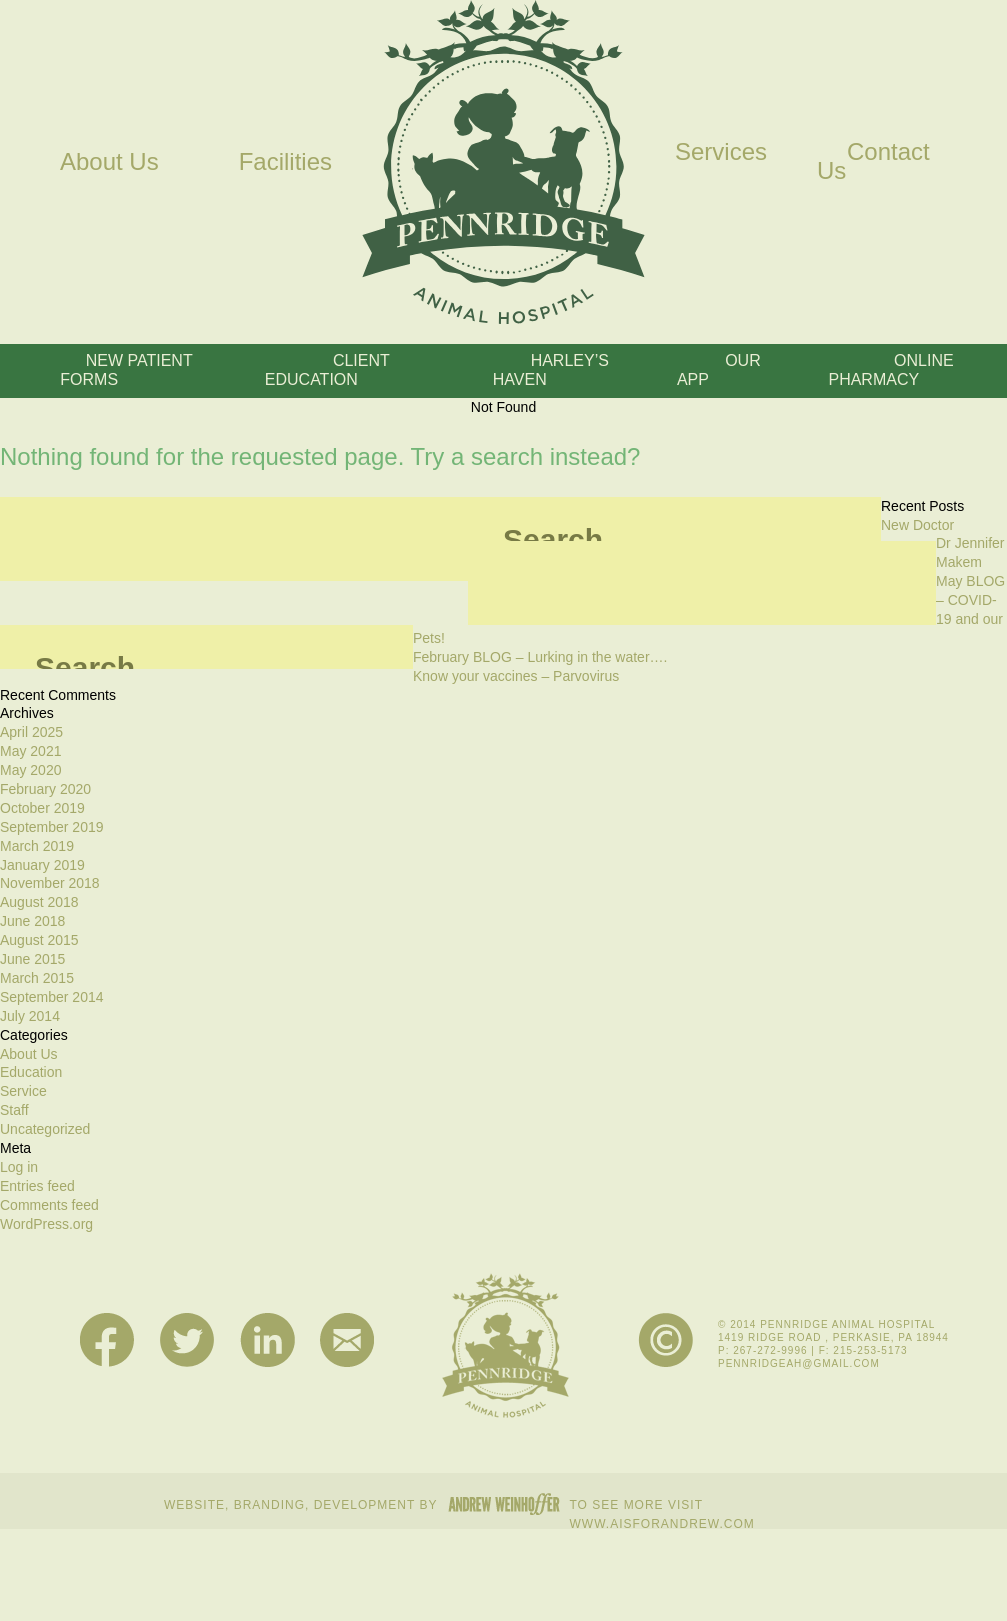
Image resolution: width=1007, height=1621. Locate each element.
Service (23, 1091)
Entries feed (37, 1186)
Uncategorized (45, 1129)
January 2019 (42, 865)
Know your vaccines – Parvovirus (516, 676)
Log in (19, 1167)
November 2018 (50, 883)
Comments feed (49, 1205)
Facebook (107, 1340)
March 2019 (37, 846)
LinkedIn (267, 1340)
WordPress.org (46, 1224)
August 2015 (39, 940)
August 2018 (39, 902)
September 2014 (52, 997)
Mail (347, 1340)
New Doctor (917, 525)
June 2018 (32, 921)
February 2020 (45, 789)
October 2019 (42, 808)
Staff (14, 1110)
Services (721, 151)
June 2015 (32, 959)
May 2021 (30, 751)
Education (31, 1072)
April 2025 (31, 732)
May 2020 (30, 770)
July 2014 (30, 1016)
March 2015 (37, 978)
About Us (109, 161)
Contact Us (873, 161)
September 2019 (52, 827)
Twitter (187, 1340)
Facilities (285, 161)
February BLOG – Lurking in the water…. (540, 657)
